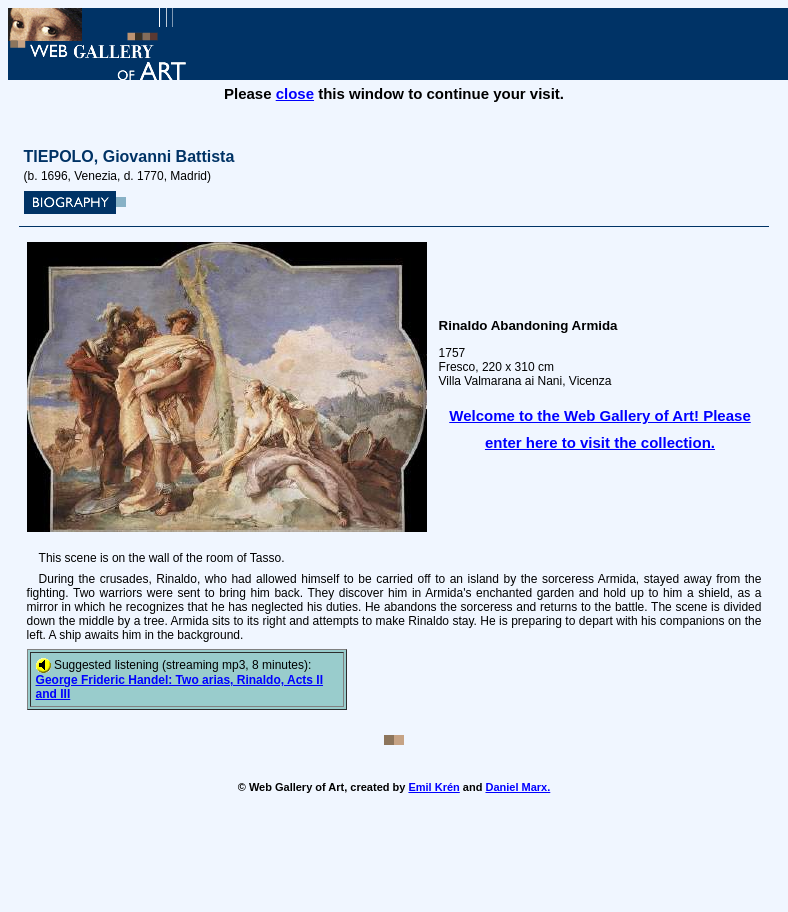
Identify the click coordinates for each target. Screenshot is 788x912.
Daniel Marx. (517, 787)
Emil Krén (433, 787)
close (295, 93)
